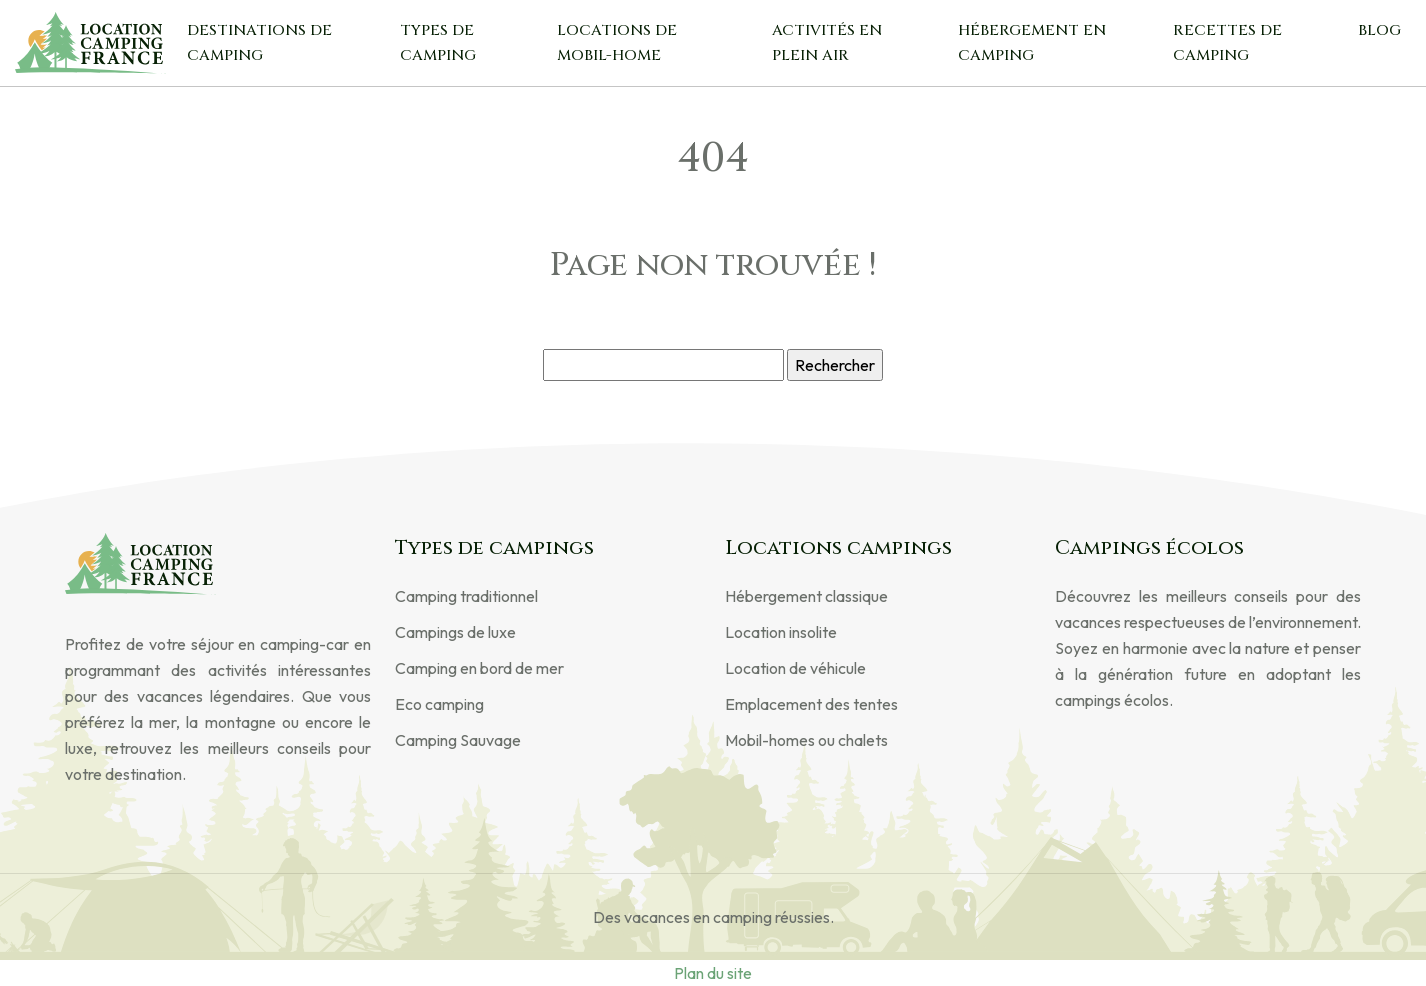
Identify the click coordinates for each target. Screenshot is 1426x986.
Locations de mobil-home (617, 43)
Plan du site (713, 973)
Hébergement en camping (1032, 43)
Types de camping (438, 43)
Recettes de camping (1227, 43)
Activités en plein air (827, 43)
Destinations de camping (259, 43)
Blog (1379, 30)
